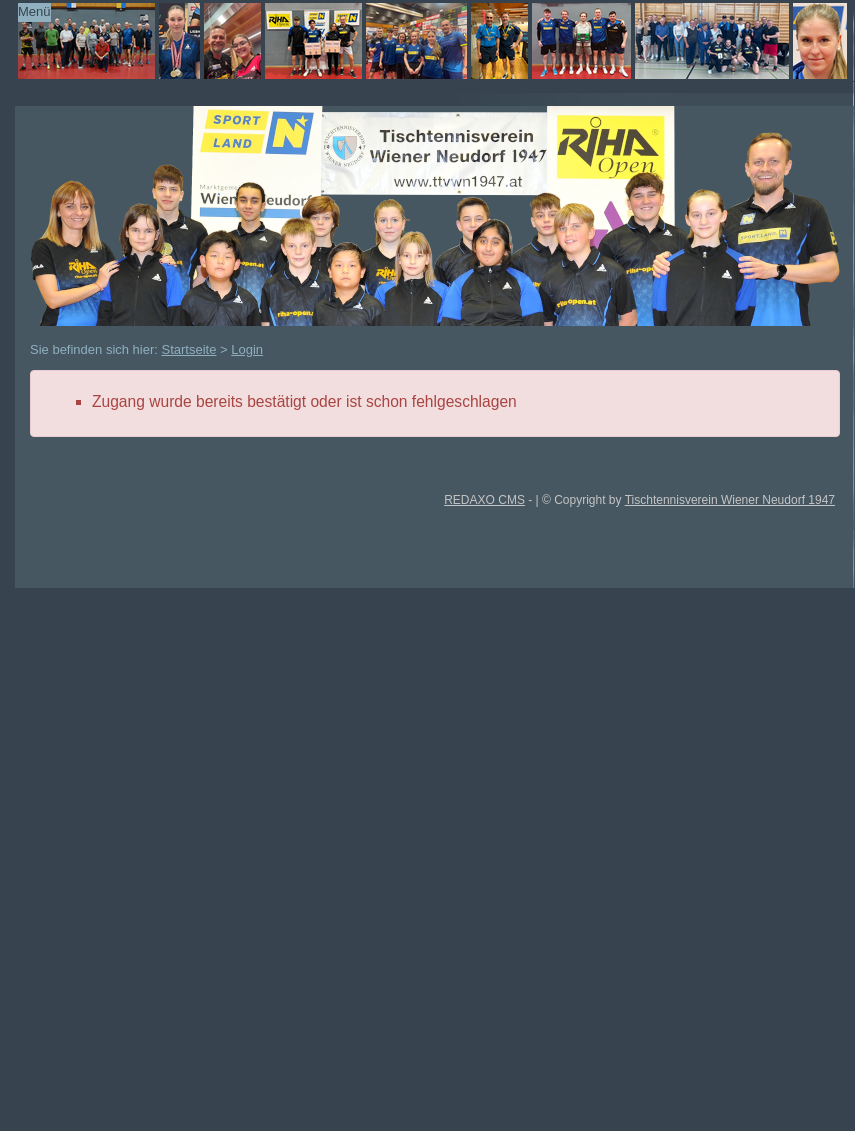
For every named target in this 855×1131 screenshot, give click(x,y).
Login (247, 349)
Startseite (189, 349)
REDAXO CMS (484, 500)
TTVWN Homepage (409, 41)
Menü (34, 11)
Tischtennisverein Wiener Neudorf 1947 (730, 500)
